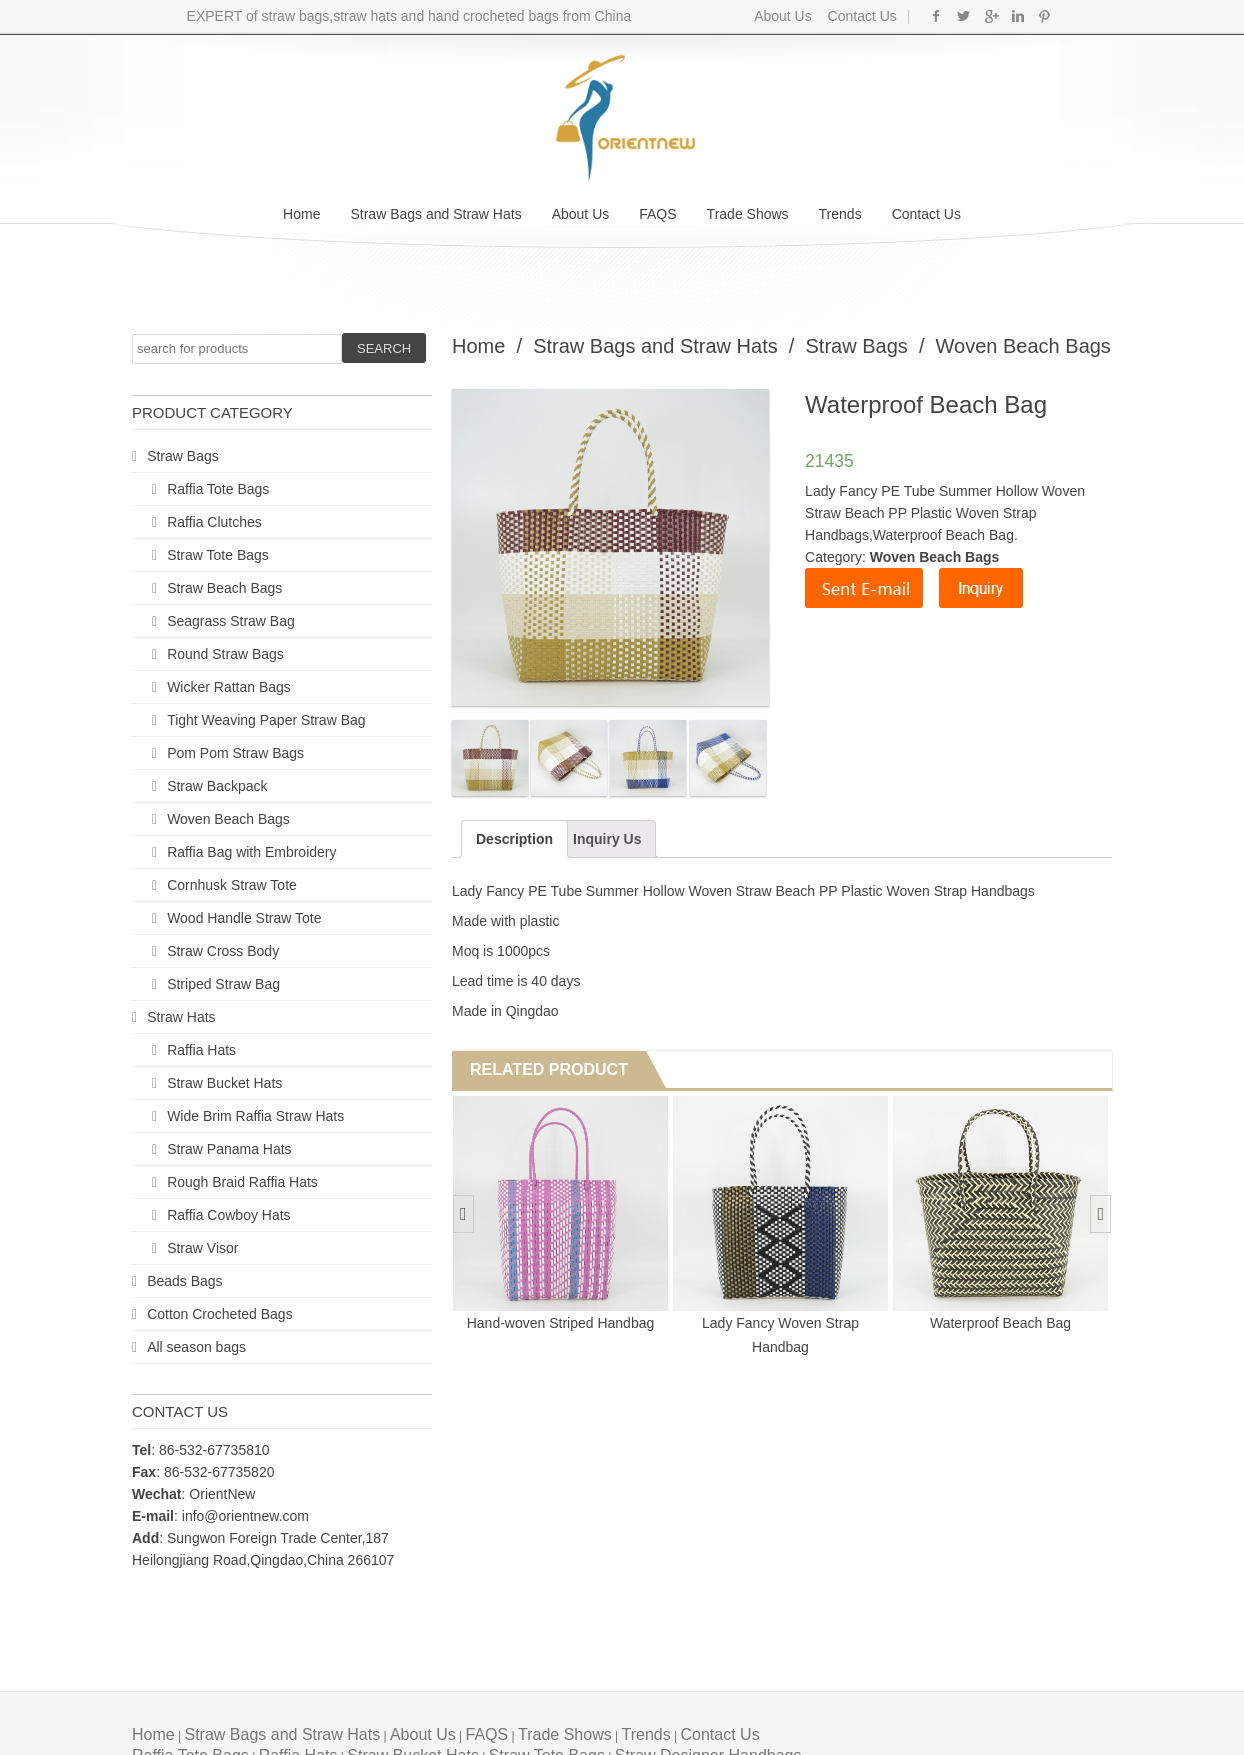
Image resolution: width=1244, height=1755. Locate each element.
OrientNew (222, 1494)
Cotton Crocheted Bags (220, 1314)
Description (514, 839)
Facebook (936, 16)
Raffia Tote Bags (218, 489)
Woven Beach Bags (228, 819)
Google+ (990, 16)
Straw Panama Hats (229, 1149)
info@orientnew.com (245, 1516)
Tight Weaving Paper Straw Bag (266, 720)
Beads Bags (185, 1281)
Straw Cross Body (223, 951)
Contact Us (860, 16)
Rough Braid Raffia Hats (242, 1182)
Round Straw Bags (225, 654)
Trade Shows (748, 214)
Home (301, 214)
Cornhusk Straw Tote (232, 885)
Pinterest (1044, 16)
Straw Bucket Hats (224, 1083)
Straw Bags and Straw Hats (435, 214)
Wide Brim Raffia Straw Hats (255, 1116)
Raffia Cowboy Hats (228, 1215)
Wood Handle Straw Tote (244, 918)
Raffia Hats (201, 1050)
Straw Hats (181, 1017)
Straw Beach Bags (224, 588)
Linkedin (1017, 16)
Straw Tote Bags (218, 555)
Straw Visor (202, 1248)
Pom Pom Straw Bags (235, 753)
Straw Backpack (217, 786)
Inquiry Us (607, 839)
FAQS (657, 214)
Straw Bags (183, 456)
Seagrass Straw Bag (231, 621)
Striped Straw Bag (223, 984)
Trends (840, 214)
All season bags (196, 1347)
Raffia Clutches (214, 522)
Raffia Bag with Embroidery (251, 852)
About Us (783, 16)
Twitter (963, 16)
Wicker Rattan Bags (229, 687)
